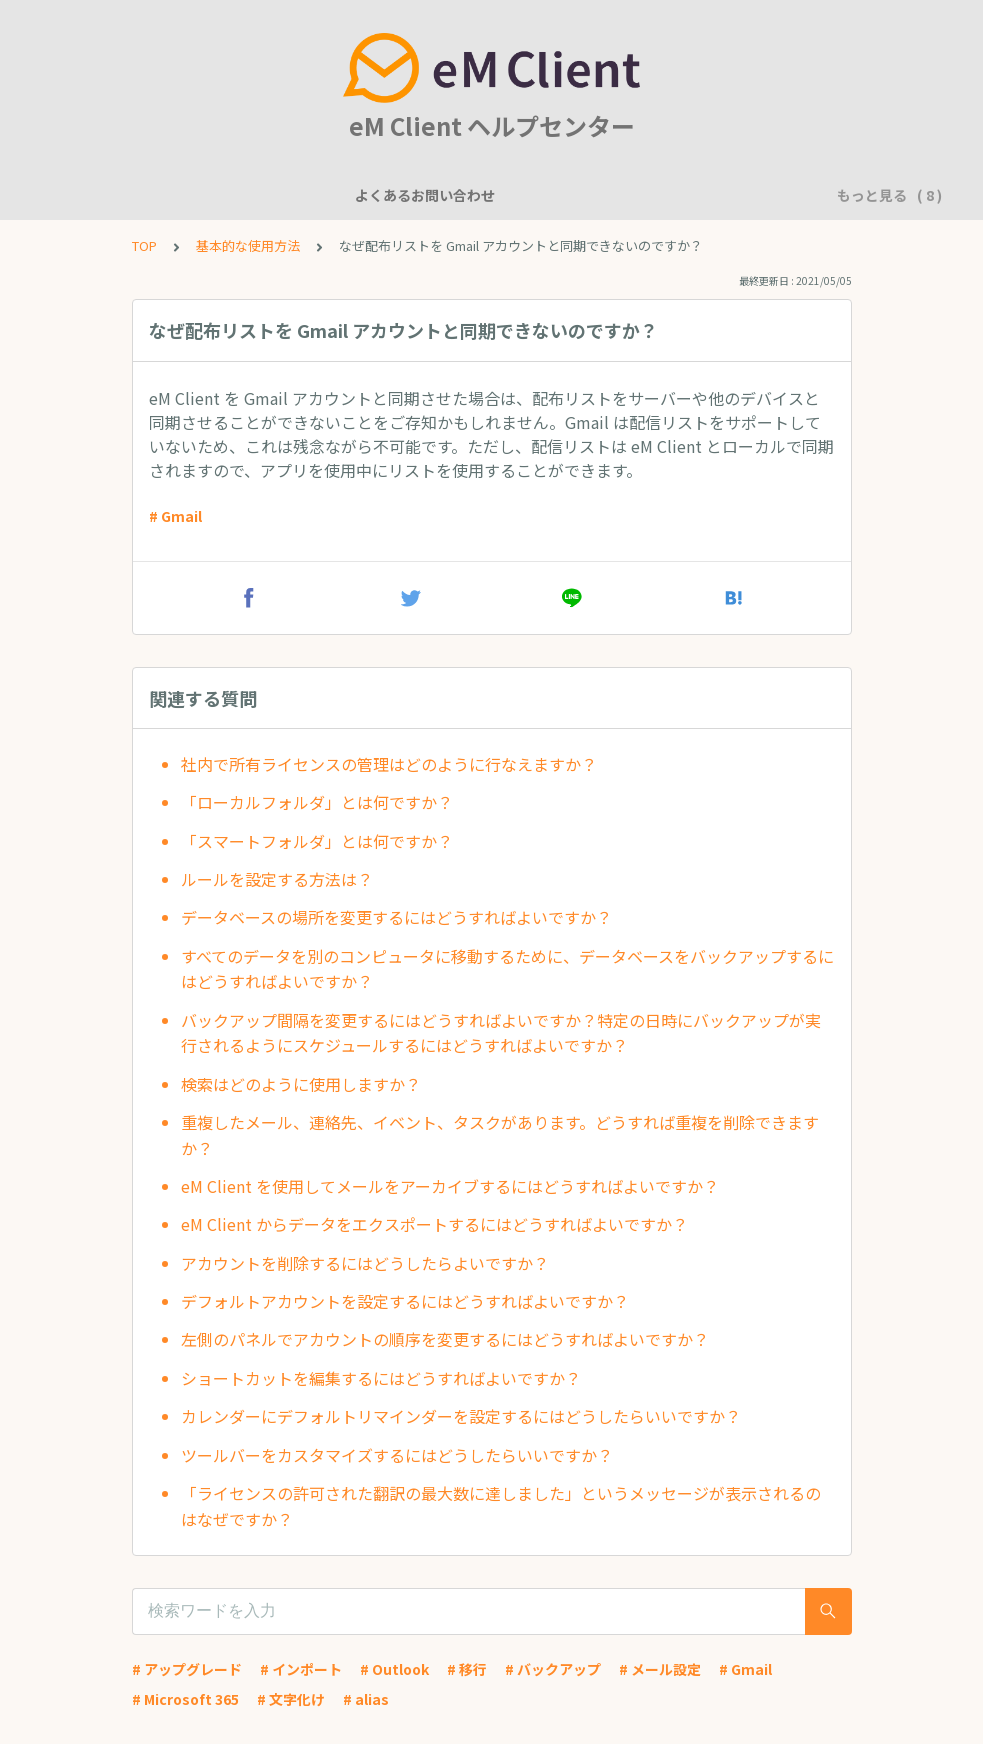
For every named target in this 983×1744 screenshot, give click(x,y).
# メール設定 (660, 1669)
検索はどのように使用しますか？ (301, 1084)
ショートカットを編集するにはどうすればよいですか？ (381, 1378)
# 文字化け (291, 1699)
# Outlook (394, 1669)
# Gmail (175, 516)
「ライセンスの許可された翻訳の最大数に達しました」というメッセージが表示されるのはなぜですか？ (501, 1506)
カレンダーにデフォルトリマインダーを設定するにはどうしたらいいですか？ (461, 1416)
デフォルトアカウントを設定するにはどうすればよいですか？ (405, 1301)
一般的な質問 (404, 195)
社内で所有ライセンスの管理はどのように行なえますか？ (389, 764)
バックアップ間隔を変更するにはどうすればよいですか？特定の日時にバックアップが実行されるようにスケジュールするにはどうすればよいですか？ (501, 1033)
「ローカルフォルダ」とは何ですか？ (317, 802)
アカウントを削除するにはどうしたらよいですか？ (365, 1263)
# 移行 (467, 1669)
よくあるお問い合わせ (152, 195)
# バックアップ (553, 1669)
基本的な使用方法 (712, 195)
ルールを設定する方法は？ (277, 879)
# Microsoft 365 (185, 1699)
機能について (292, 195)
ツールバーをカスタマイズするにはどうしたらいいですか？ (397, 1455)
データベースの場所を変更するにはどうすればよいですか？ (396, 917)
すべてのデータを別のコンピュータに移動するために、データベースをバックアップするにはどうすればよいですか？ (507, 969)
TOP (144, 245)
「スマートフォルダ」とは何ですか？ (317, 841)
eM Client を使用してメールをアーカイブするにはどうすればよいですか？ (450, 1186)
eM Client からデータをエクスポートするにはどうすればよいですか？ (434, 1224)
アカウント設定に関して (551, 195)
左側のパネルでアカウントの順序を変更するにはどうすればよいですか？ (445, 1339)
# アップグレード (187, 1669)
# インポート (301, 1669)
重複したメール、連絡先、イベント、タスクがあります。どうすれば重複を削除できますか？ (500, 1135)
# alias (366, 1699)
